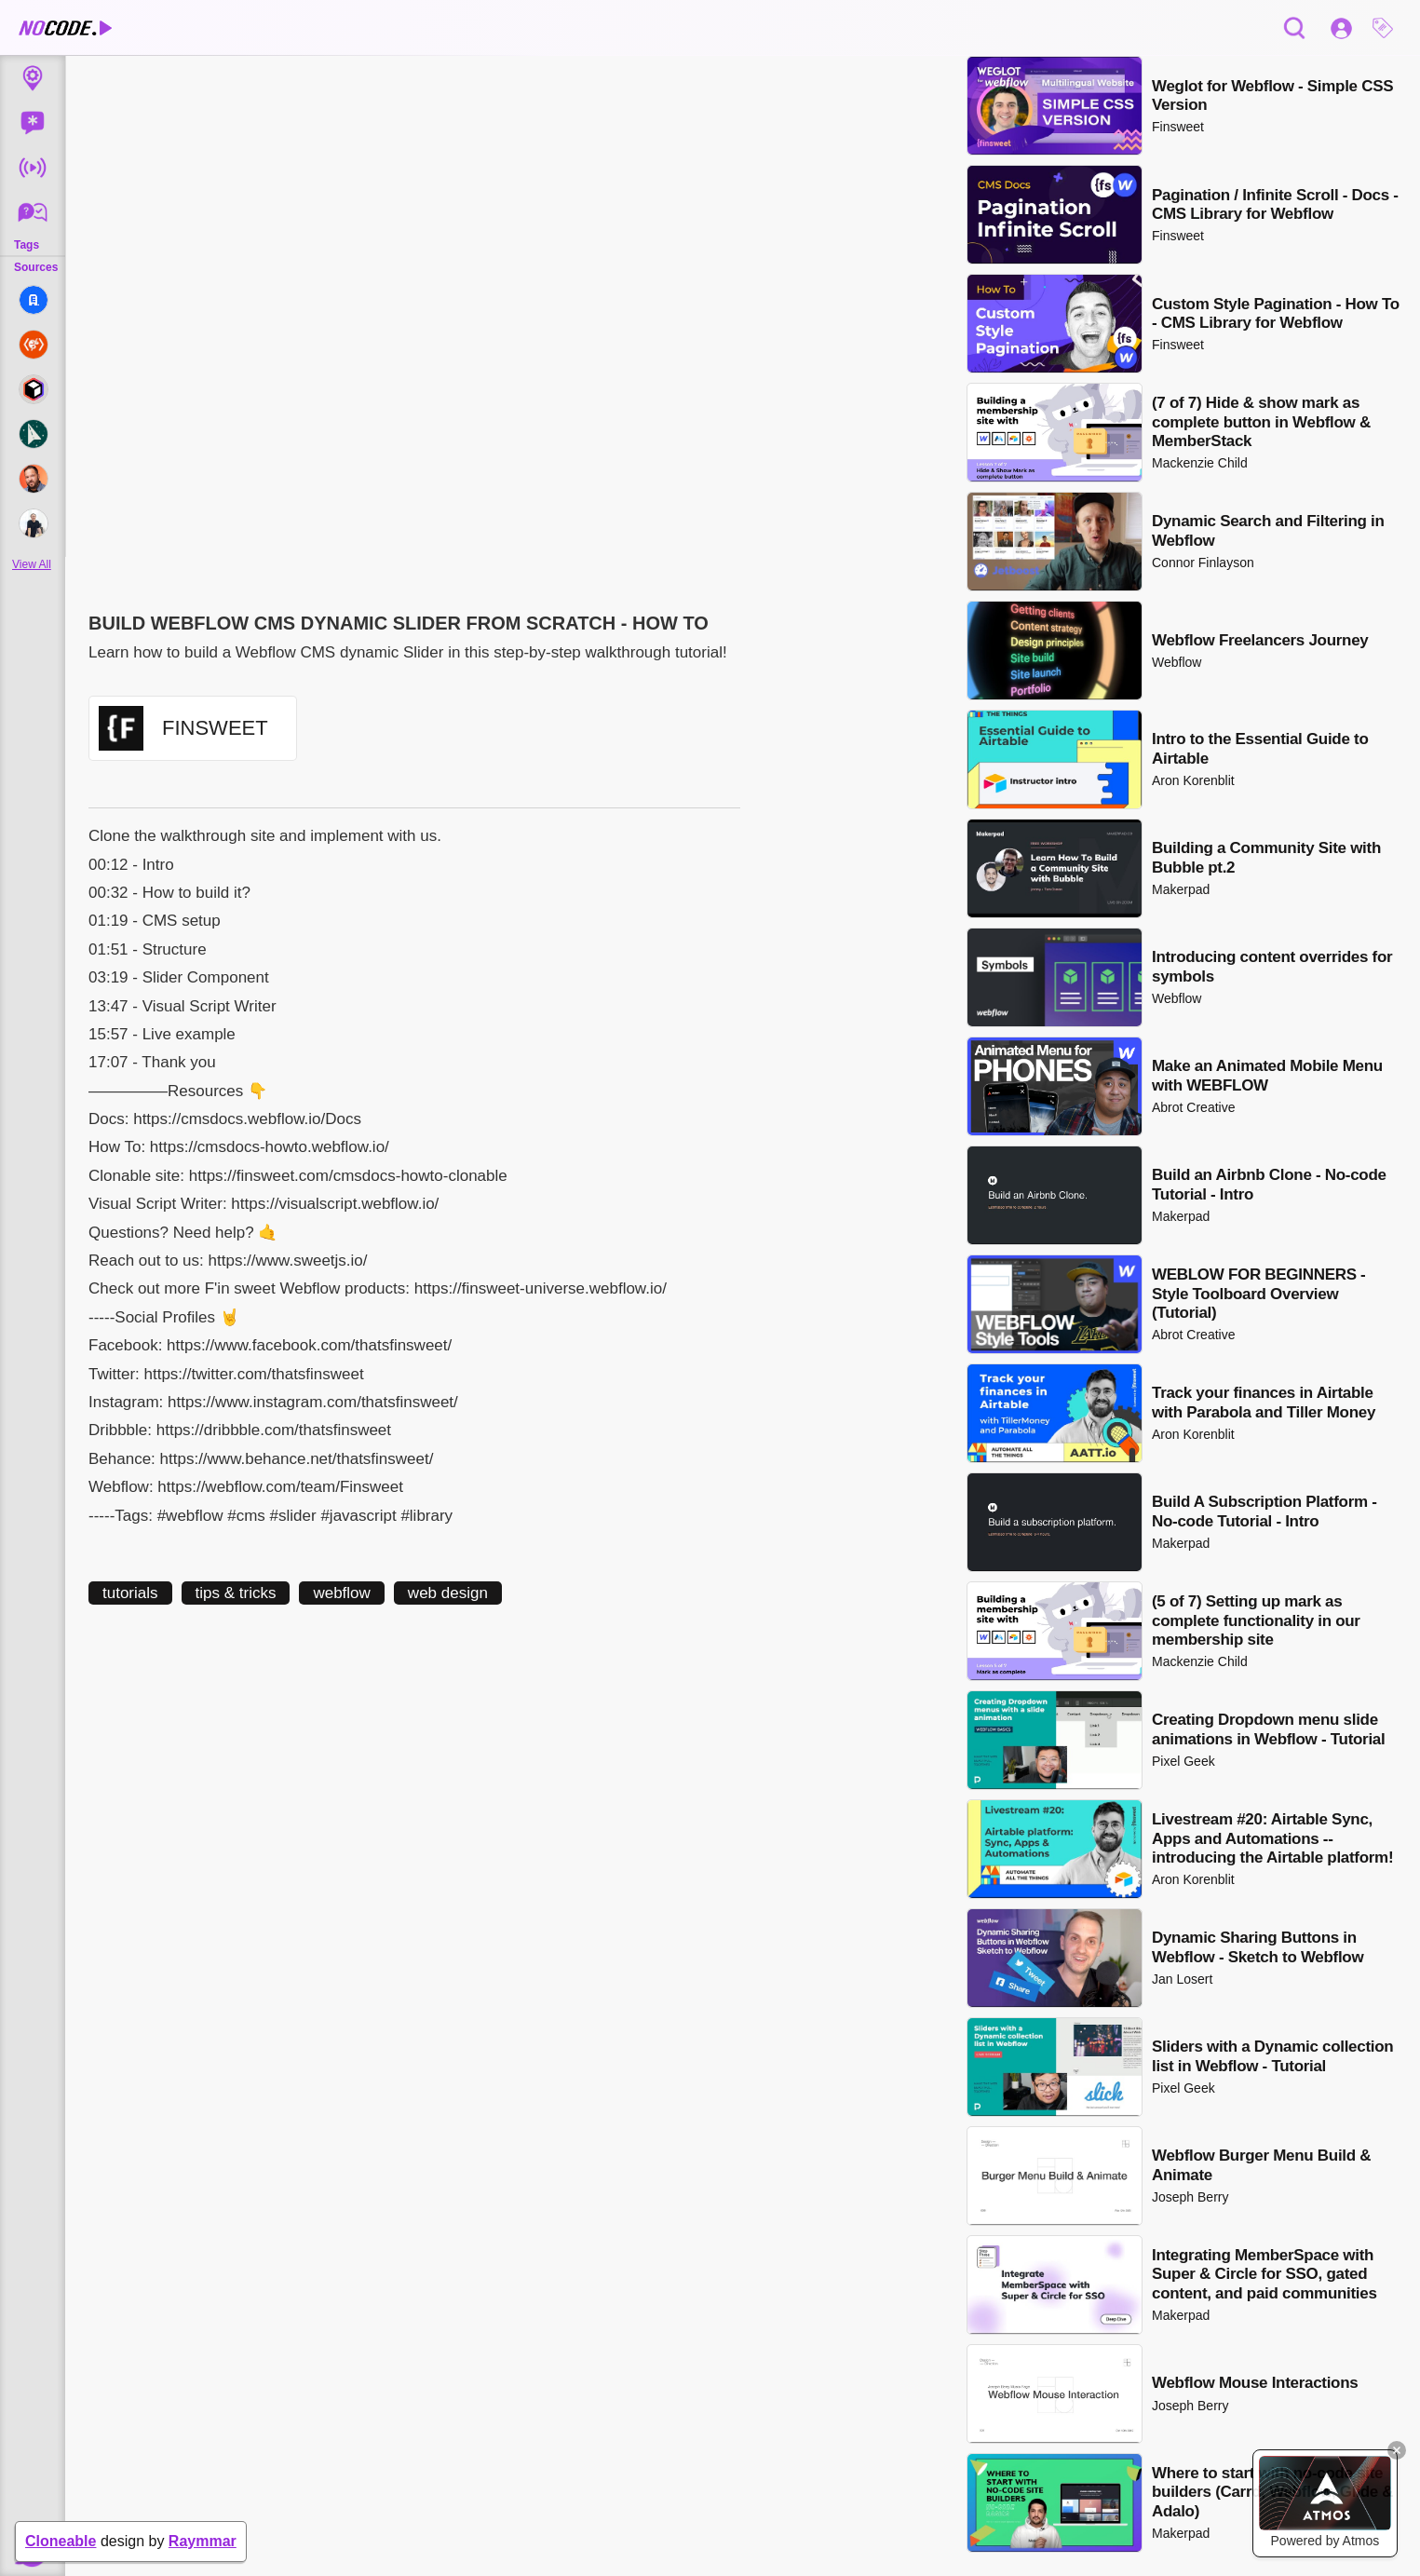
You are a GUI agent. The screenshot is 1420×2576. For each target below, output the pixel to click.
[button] (1387, 28)
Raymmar (203, 2541)
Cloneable (60, 2541)
